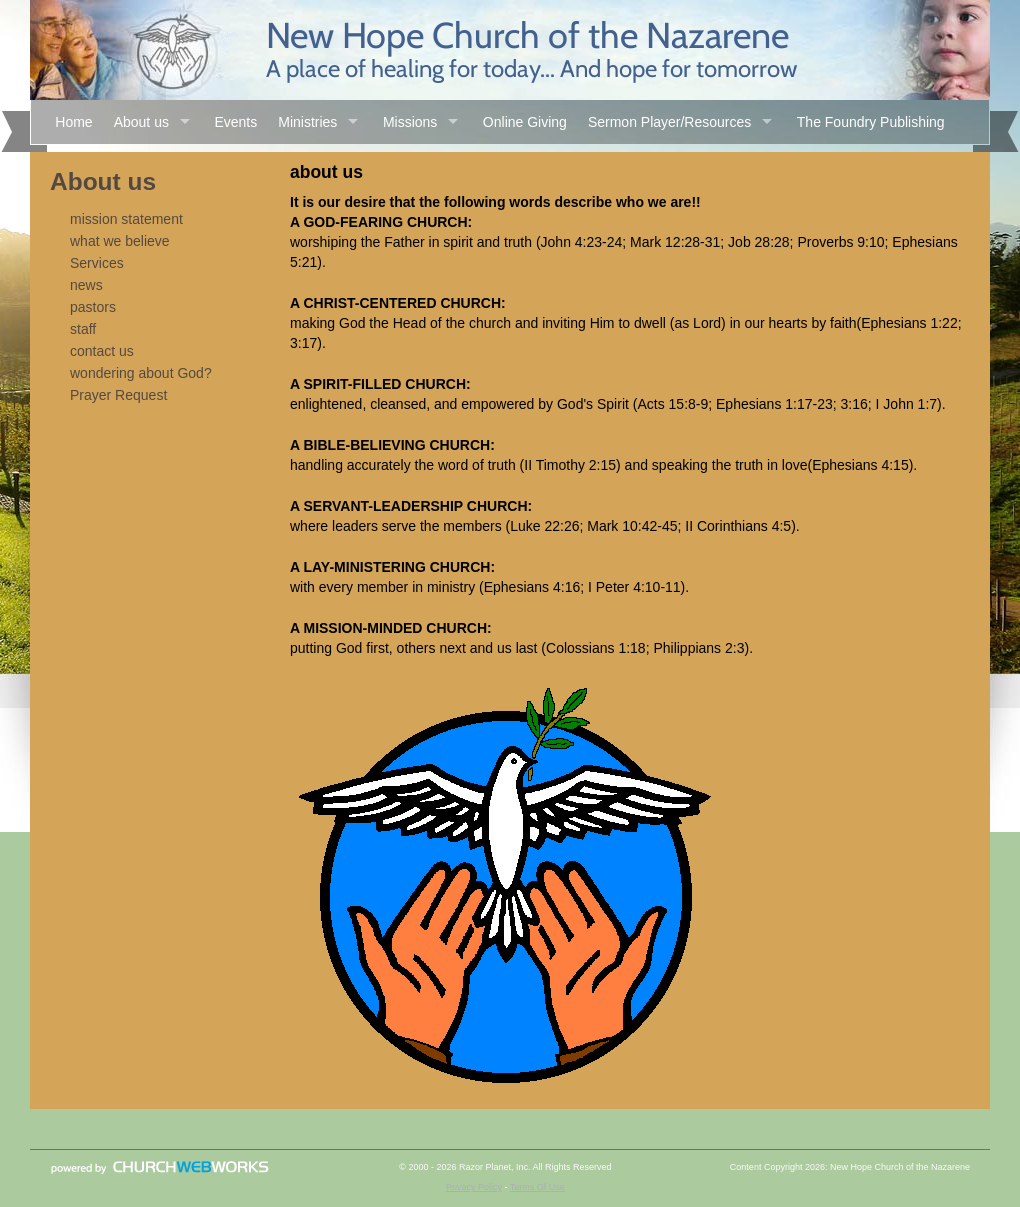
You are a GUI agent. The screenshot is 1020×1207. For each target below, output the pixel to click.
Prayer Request (118, 395)
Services (97, 263)
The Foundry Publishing (871, 122)
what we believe (120, 241)
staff (83, 329)
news (86, 285)
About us (141, 122)
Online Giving (525, 122)
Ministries (307, 122)
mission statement (126, 219)
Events (235, 122)
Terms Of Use (537, 1187)
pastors (93, 307)
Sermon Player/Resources (669, 122)
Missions (410, 122)
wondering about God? (141, 373)
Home (73, 122)
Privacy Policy (474, 1187)
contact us (102, 351)
